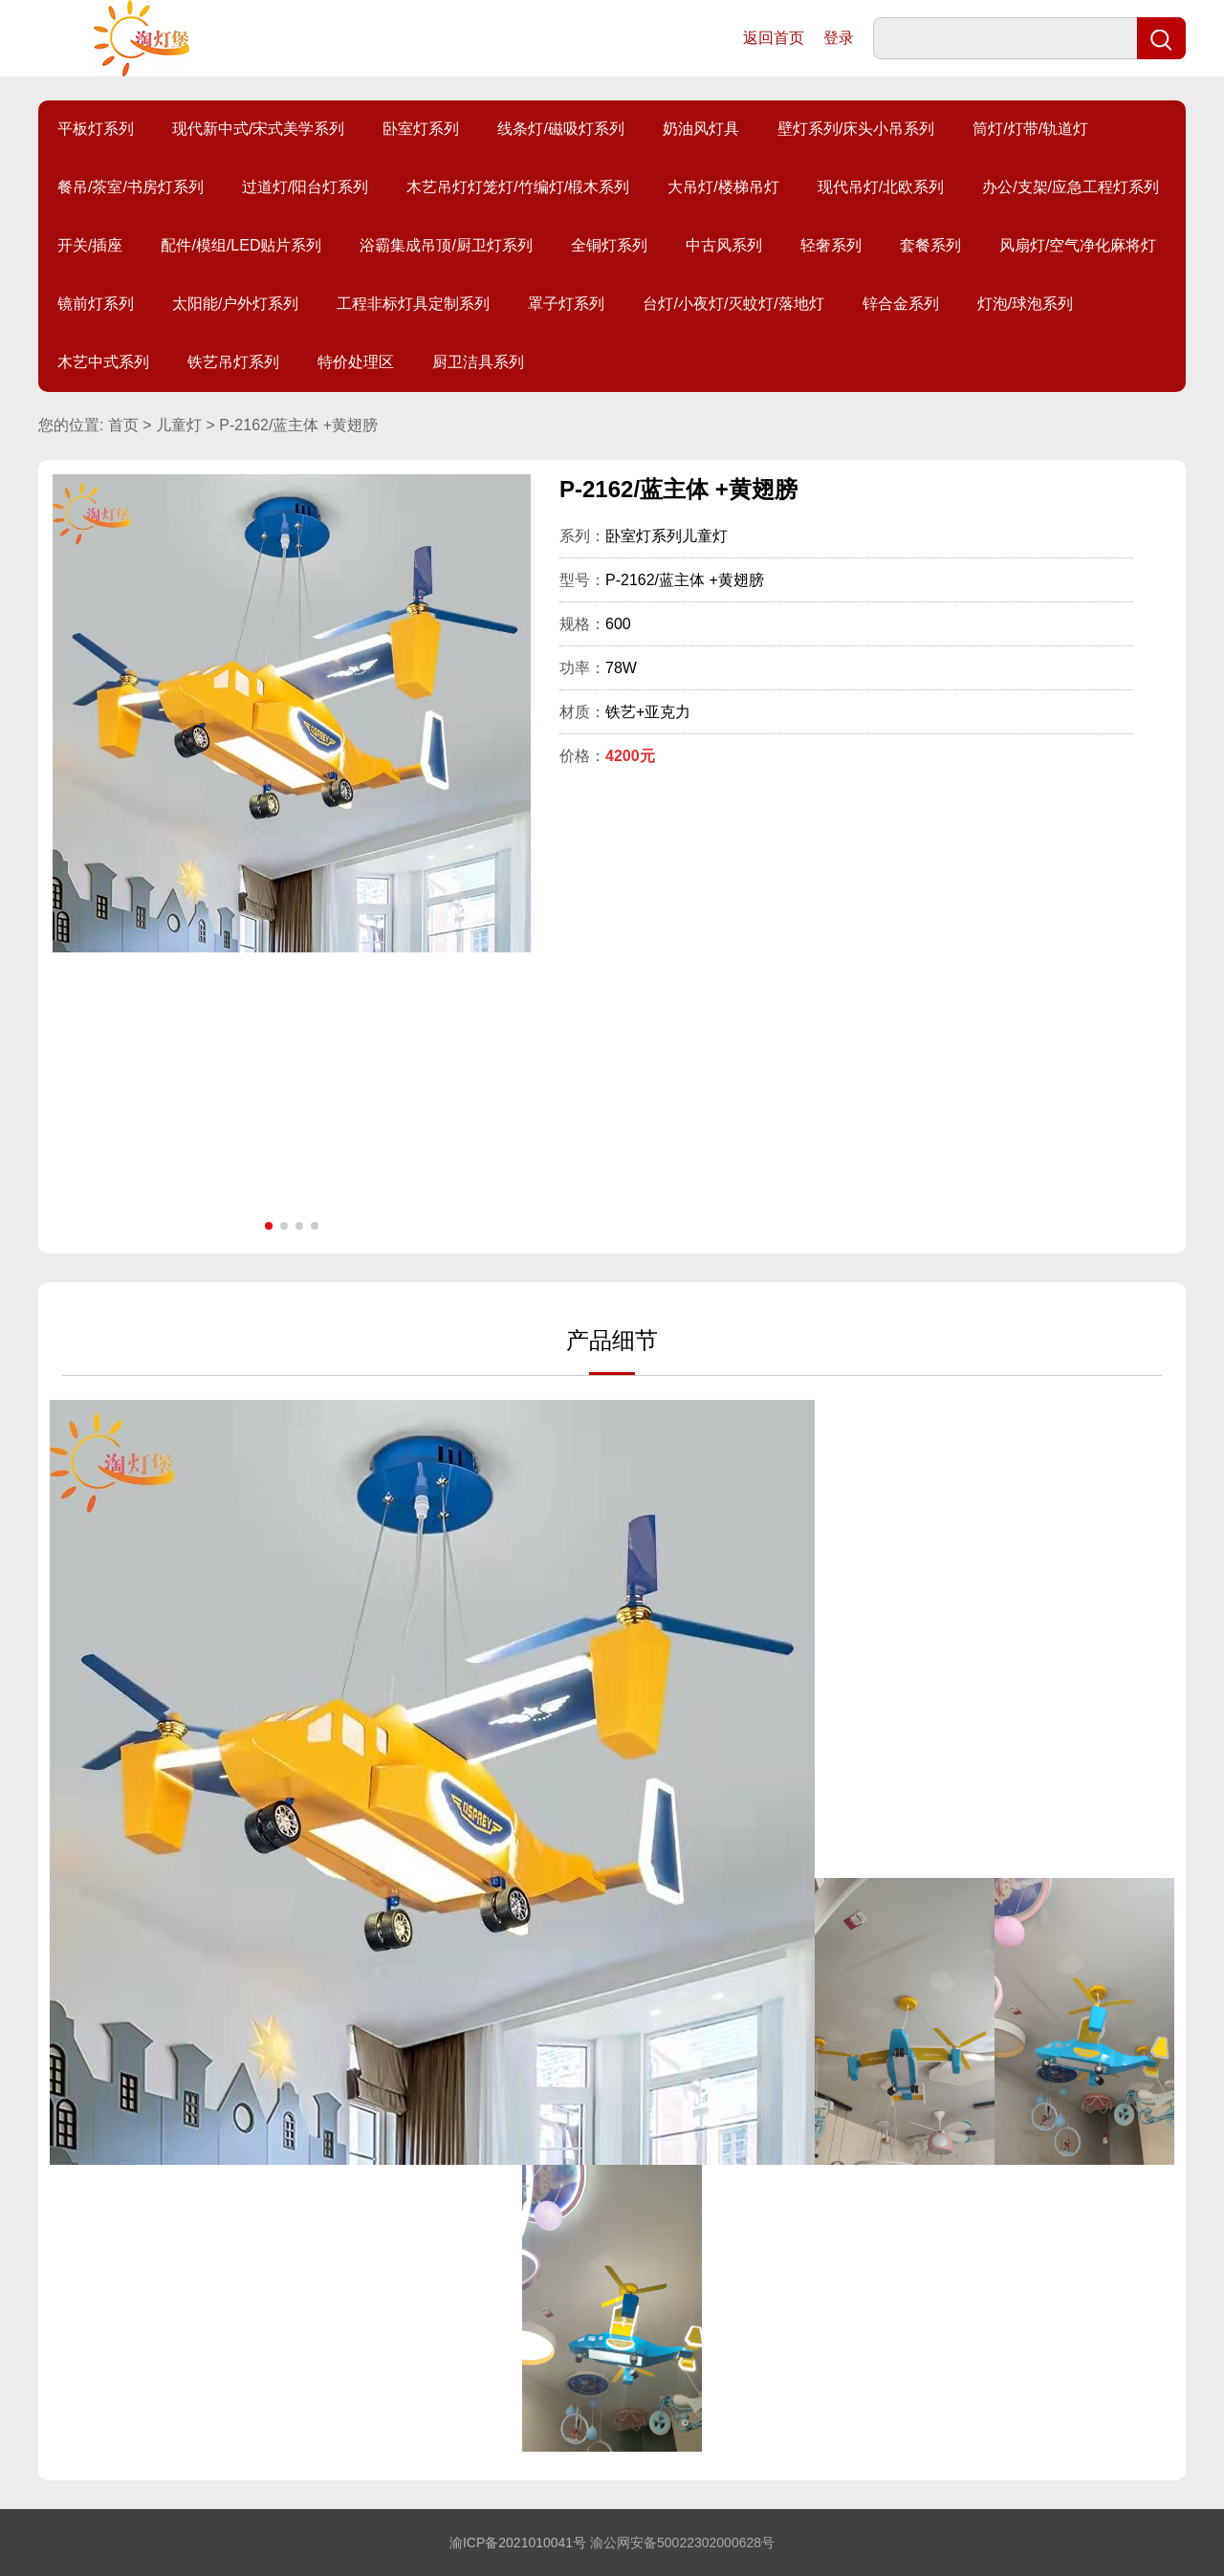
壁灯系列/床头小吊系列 (855, 128)
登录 (838, 38)
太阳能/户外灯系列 (235, 303)
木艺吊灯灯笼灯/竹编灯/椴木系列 (517, 187)
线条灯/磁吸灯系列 (560, 128)
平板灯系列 (95, 128)
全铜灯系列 (609, 245)
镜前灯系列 (95, 303)
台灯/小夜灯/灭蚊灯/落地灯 (733, 303)
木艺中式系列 (103, 362)
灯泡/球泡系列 (1025, 303)
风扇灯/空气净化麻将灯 (1077, 245)
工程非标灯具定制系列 (413, 303)
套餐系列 (930, 245)
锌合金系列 (901, 303)
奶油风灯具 (701, 128)
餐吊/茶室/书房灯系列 (130, 187)
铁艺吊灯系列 (233, 362)
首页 (123, 425)
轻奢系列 (831, 245)
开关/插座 (89, 245)
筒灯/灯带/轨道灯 (1030, 128)
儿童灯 (179, 425)
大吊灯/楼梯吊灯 (722, 187)
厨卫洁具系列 (478, 362)
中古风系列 (724, 245)
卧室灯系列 (420, 128)
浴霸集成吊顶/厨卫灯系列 (446, 245)
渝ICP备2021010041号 (517, 2542)
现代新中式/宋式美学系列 (258, 128)
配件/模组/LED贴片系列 (241, 245)
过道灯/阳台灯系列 (305, 187)
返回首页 (773, 38)
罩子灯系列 (566, 303)
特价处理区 (355, 362)
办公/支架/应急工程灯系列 (1070, 187)
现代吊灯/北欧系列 (881, 187)
